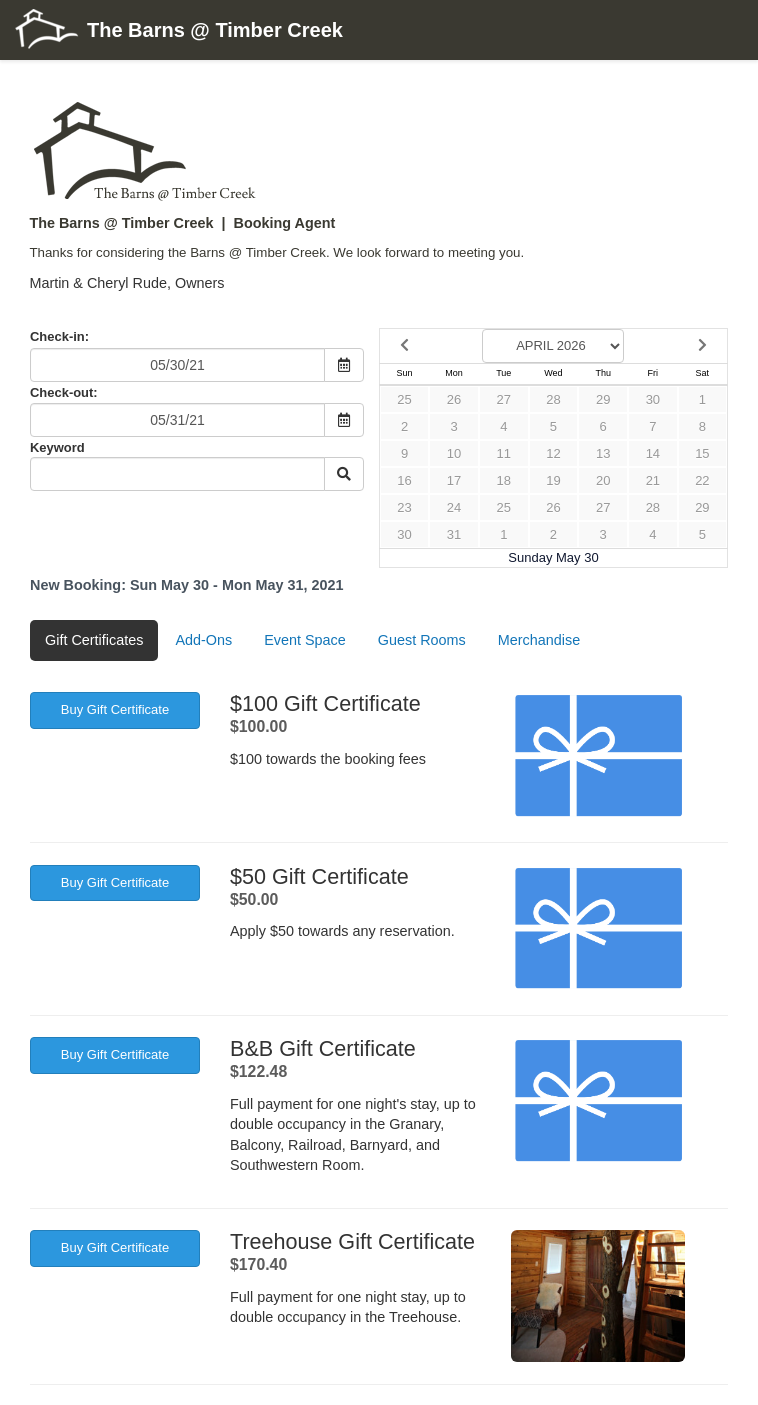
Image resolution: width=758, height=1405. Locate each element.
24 (454, 507)
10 (454, 453)
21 (653, 480)
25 (404, 399)
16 (404, 480)
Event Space (305, 640)
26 (454, 399)
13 (603, 453)
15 (702, 453)
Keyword (57, 447)
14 (653, 453)
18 (504, 480)
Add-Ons (203, 640)
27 (504, 399)
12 (553, 453)
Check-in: (59, 336)
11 (504, 453)
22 (702, 480)
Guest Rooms (422, 640)
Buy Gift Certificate (115, 709)
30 (653, 399)
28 (553, 399)
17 (454, 480)
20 (603, 480)
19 (553, 480)
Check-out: (64, 392)
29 (603, 399)
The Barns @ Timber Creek (179, 31)
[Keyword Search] (177, 474)
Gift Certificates (94, 640)
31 (454, 534)
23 (404, 507)
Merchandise (539, 640)
